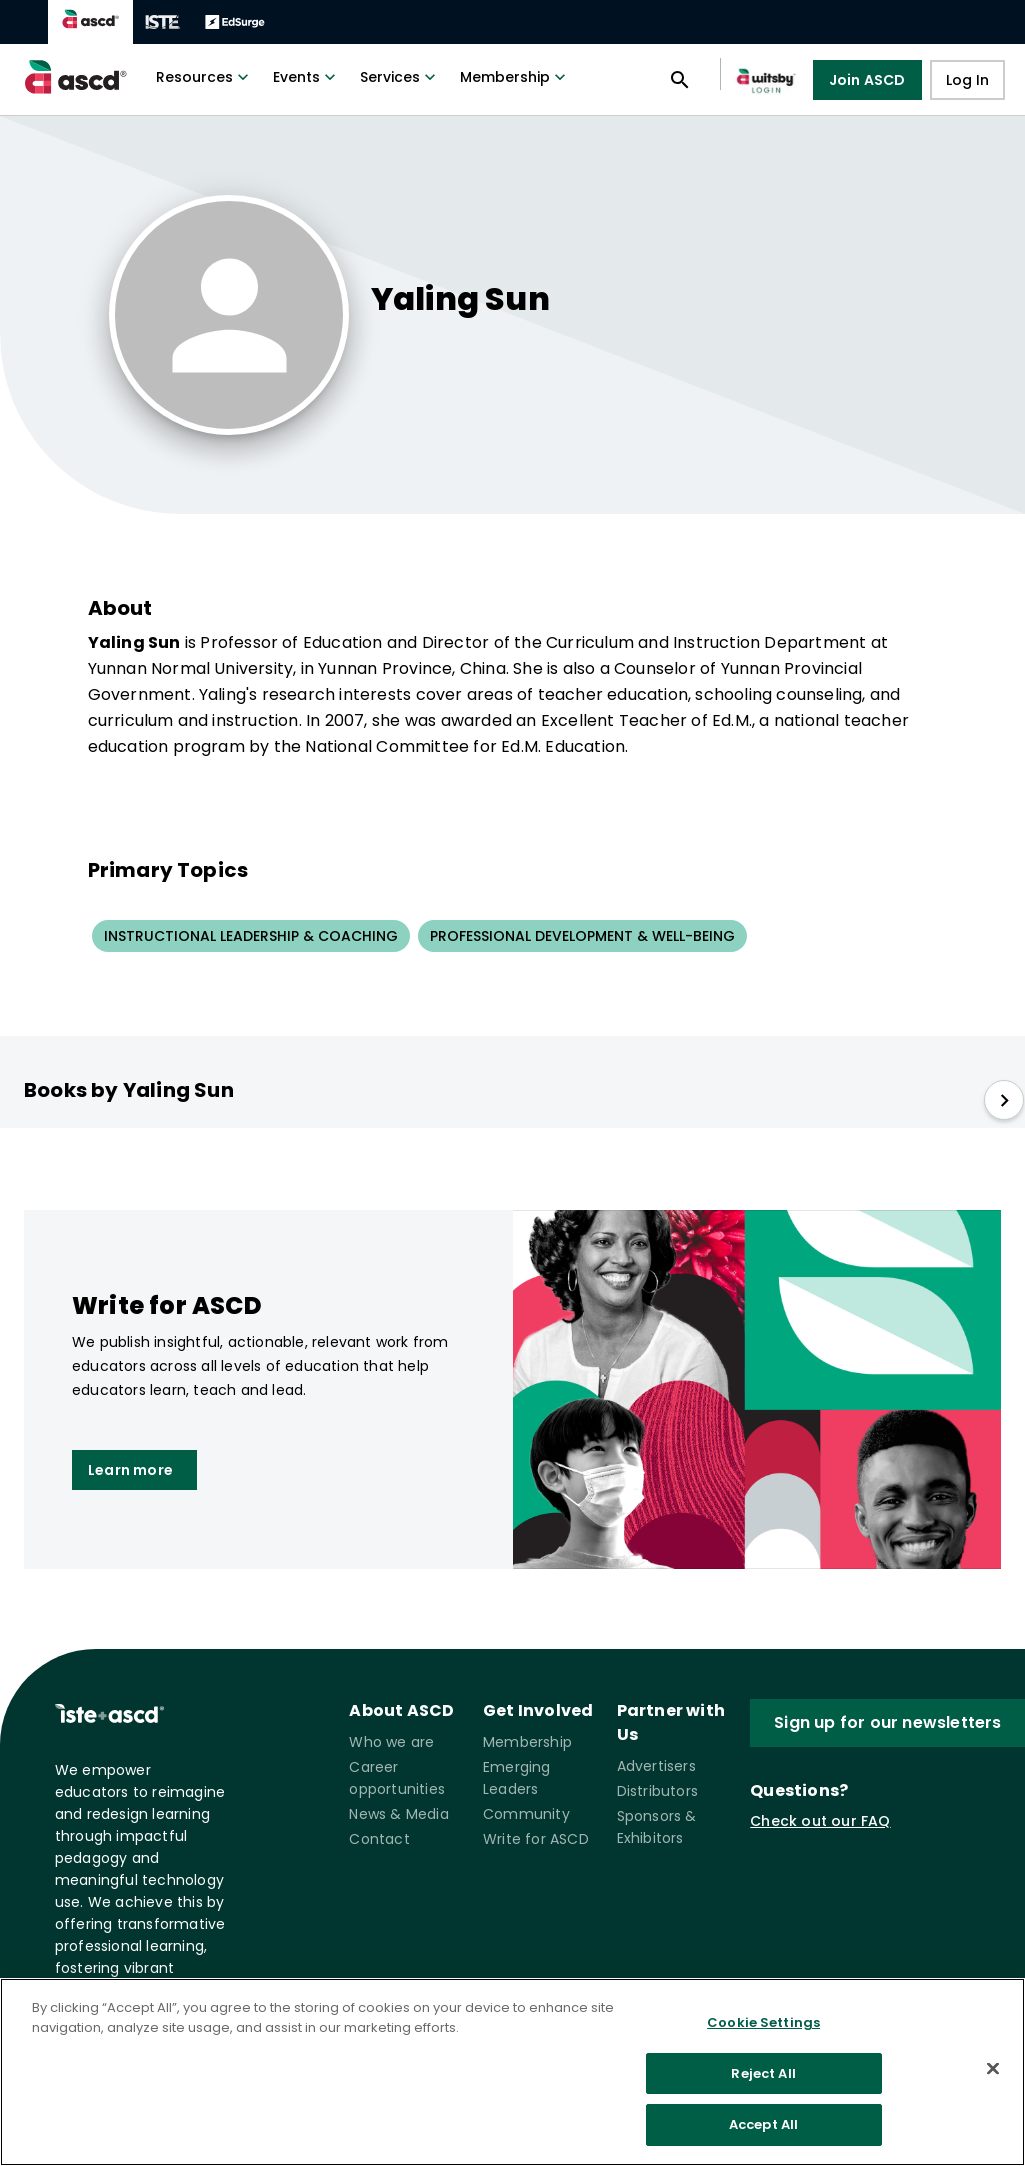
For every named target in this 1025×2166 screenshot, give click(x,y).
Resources (204, 77)
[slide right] (1004, 1100)
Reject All (763, 2076)
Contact (379, 1839)
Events (306, 77)
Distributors (657, 1791)
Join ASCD (867, 80)
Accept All (763, 2128)
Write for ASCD (536, 1839)
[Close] (993, 2072)
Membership (515, 77)
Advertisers (656, 1766)
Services (400, 77)
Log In (967, 80)
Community (526, 1814)
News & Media (398, 1814)
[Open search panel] (680, 80)
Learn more (130, 1470)
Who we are (391, 1742)
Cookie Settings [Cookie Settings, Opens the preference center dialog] (763, 2026)
